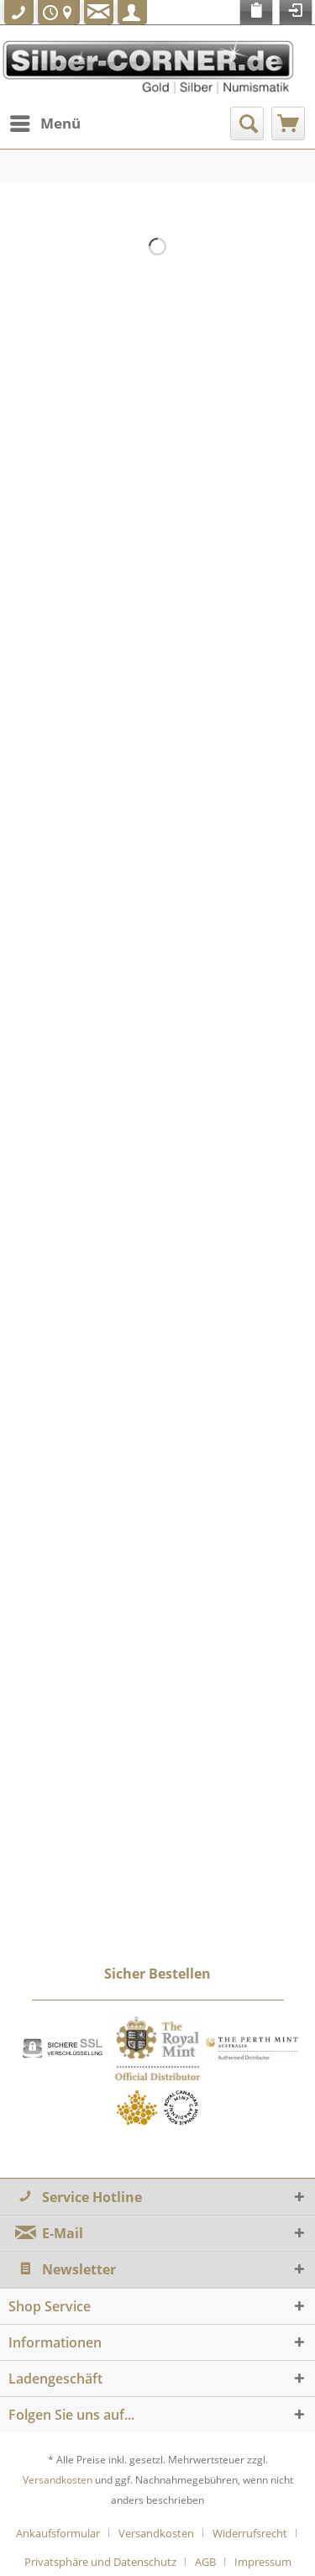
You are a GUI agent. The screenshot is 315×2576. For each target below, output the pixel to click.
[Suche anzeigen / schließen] (247, 123)
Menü (45, 121)
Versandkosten (57, 2480)
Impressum (262, 2561)
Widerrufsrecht (250, 2533)
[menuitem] (44, 123)
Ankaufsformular (58, 2533)
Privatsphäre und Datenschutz (100, 2561)
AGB (205, 2561)
